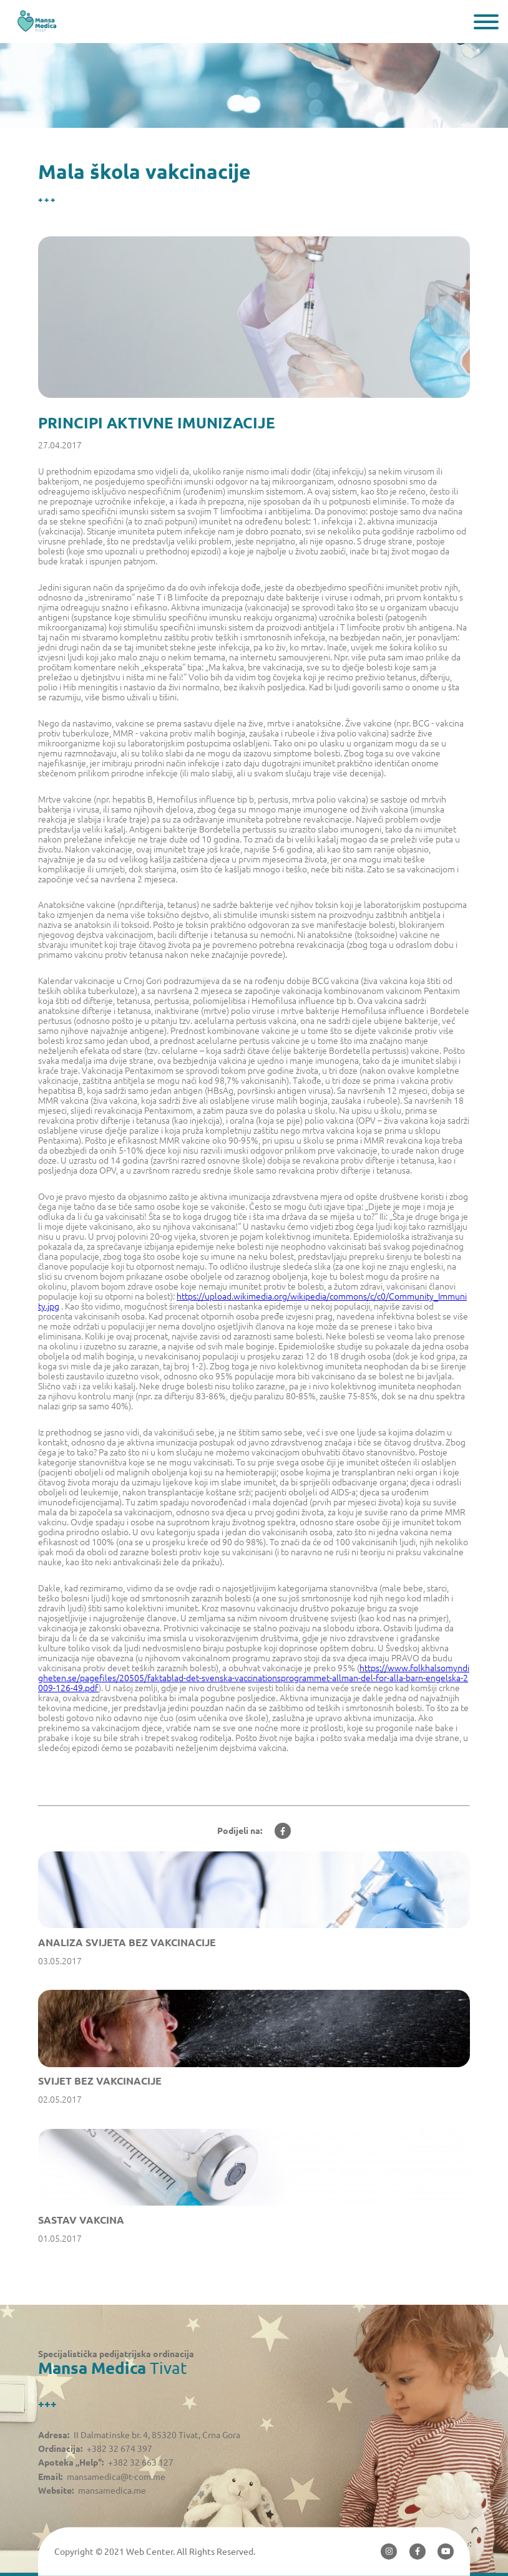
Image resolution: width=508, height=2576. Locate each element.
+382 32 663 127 (140, 2462)
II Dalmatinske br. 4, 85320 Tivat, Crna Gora (157, 2435)
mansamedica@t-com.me (116, 2477)
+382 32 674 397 (119, 2449)
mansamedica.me (112, 2491)
